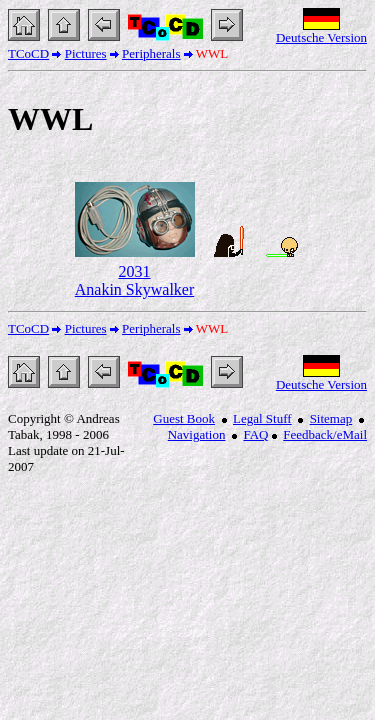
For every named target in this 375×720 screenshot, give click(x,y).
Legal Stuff (262, 418)
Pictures (86, 53)
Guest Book (184, 418)
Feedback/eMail (325, 434)
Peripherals (151, 53)
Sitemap (331, 418)
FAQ (255, 434)
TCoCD (28, 53)
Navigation (197, 434)
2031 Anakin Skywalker (135, 280)
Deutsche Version (321, 37)
